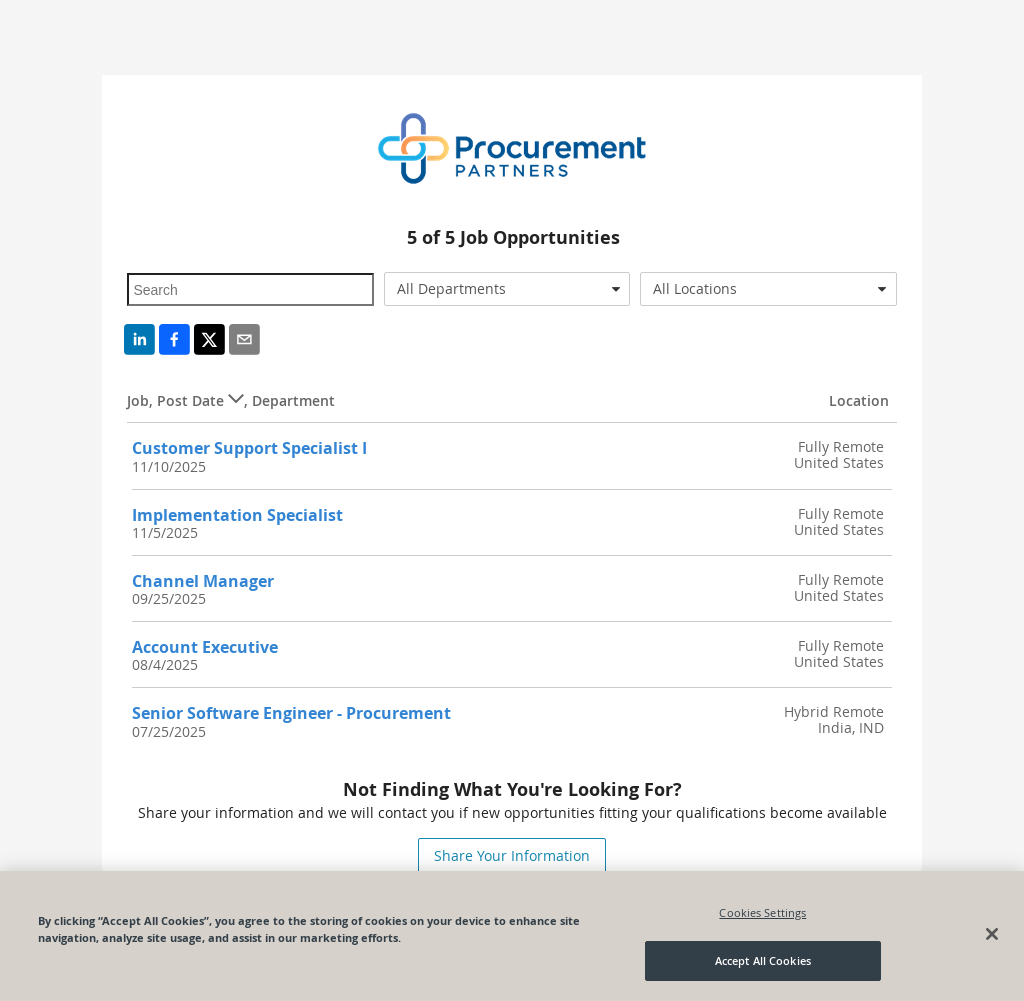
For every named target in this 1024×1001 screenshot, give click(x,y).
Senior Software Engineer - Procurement (291, 713)
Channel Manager (203, 581)
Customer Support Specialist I (249, 448)
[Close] (992, 935)
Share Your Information (512, 855)
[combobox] (507, 289)
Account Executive (205, 647)
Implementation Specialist (237, 515)
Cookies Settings (762, 912)
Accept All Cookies (763, 961)
